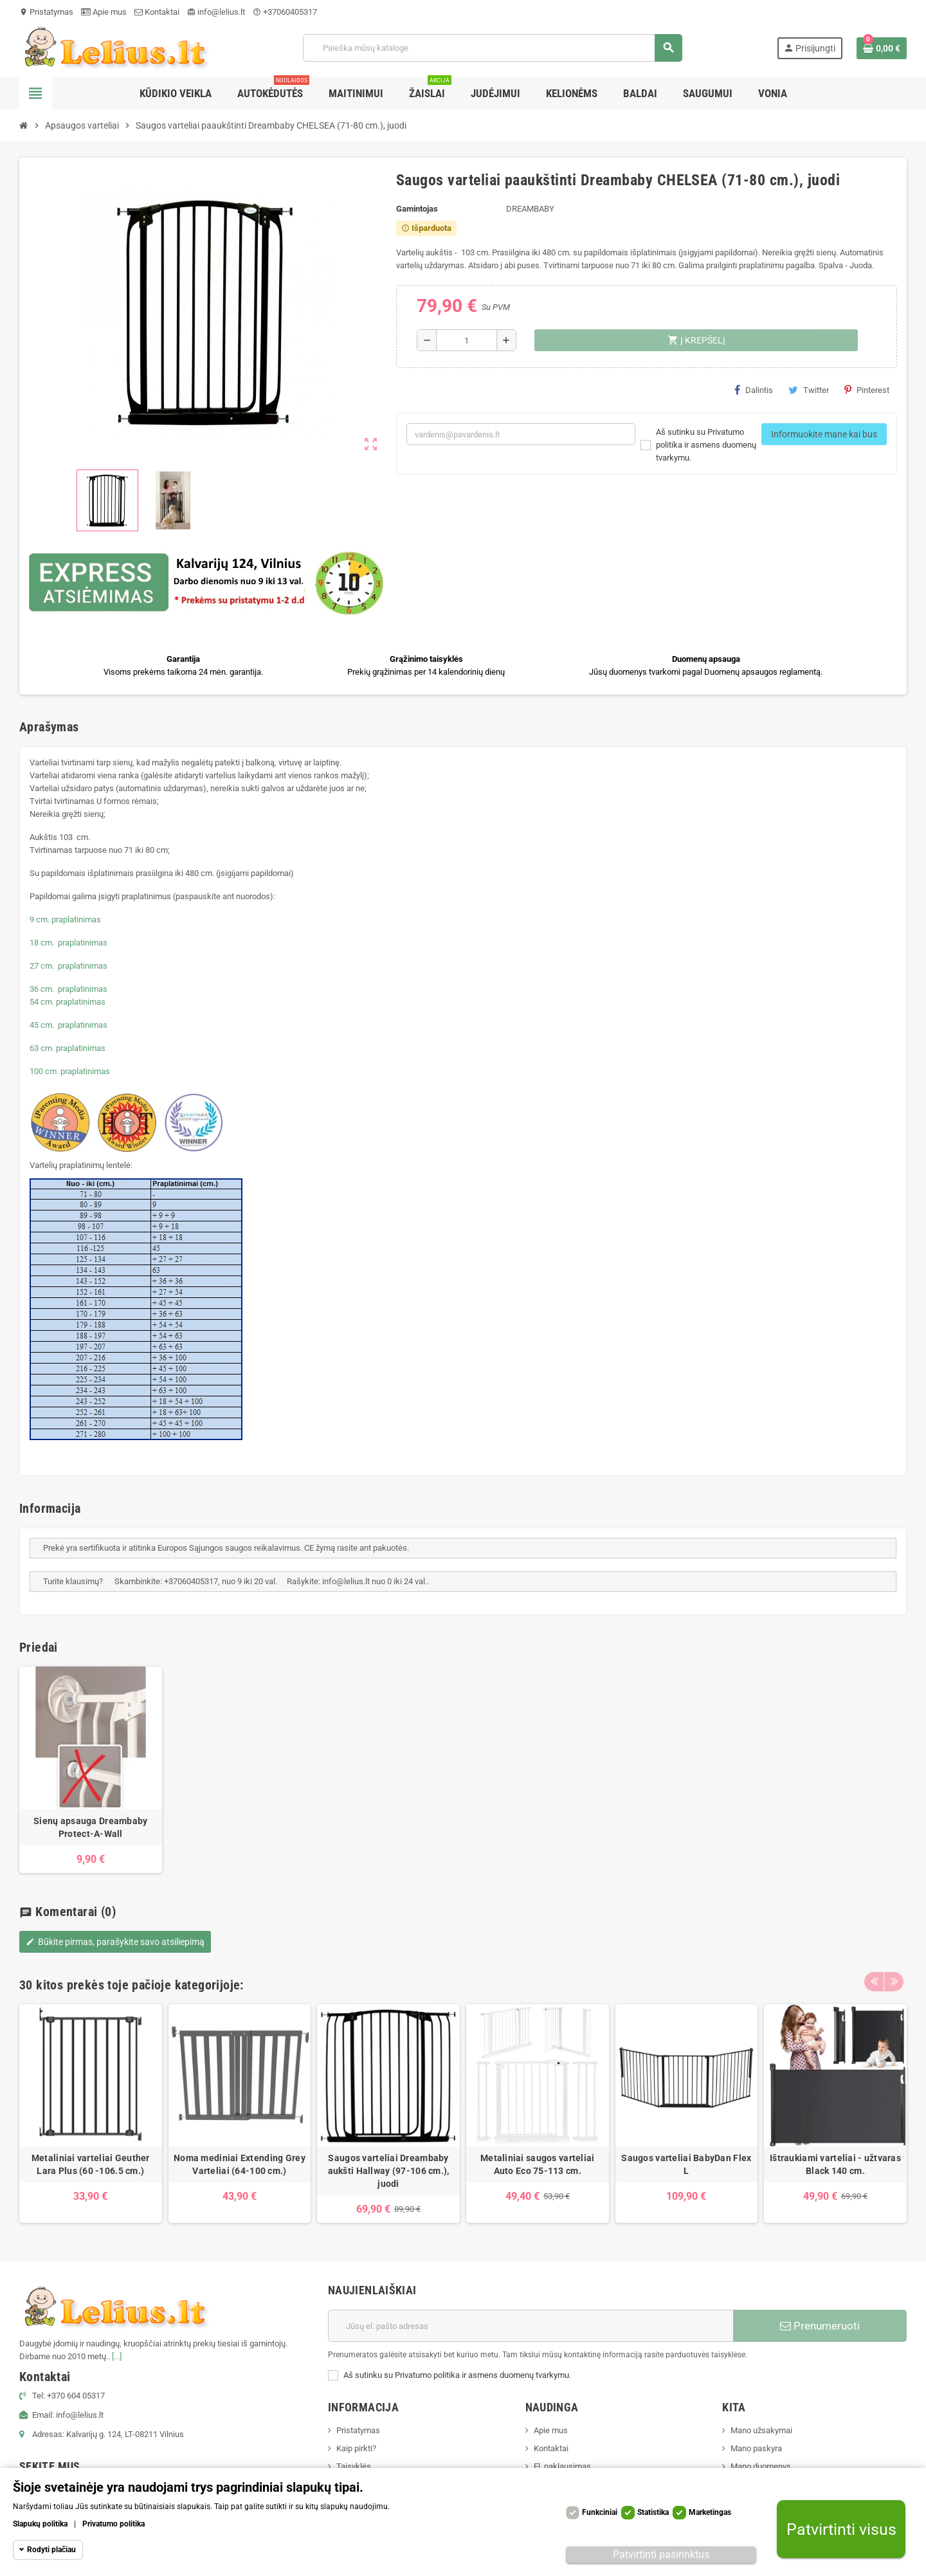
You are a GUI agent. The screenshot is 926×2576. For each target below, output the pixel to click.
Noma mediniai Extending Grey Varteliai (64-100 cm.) (239, 2164)
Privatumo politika (113, 2523)
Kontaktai (156, 12)
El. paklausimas (562, 2466)
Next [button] (893, 1981)
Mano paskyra (756, 2448)
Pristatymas (46, 12)
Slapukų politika (40, 2523)
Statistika (653, 2512)
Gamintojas (417, 209)
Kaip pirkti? (356, 2448)
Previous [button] (874, 1981)
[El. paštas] (530, 2326)
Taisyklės (353, 2466)
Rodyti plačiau (51, 2549)
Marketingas (710, 2512)
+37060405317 (285, 12)
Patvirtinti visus (841, 2529)
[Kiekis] (466, 340)
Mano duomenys (761, 2466)
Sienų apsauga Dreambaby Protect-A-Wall (90, 1827)
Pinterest (866, 390)
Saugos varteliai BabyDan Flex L (686, 2164)
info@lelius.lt (216, 12)
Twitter (808, 390)
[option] (90, 2114)
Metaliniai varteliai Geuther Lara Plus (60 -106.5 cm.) (91, 2164)
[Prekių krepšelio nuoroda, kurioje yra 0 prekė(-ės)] (882, 48)
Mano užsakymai (761, 2430)
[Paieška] (492, 48)
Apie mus (104, 12)
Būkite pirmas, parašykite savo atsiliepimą (115, 1942)
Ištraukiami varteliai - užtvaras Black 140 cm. (835, 2164)
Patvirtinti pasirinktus (661, 2554)
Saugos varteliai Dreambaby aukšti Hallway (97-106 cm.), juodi (388, 2171)
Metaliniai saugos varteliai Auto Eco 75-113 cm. (537, 2164)
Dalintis (753, 390)
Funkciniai (599, 2512)
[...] (117, 2356)
